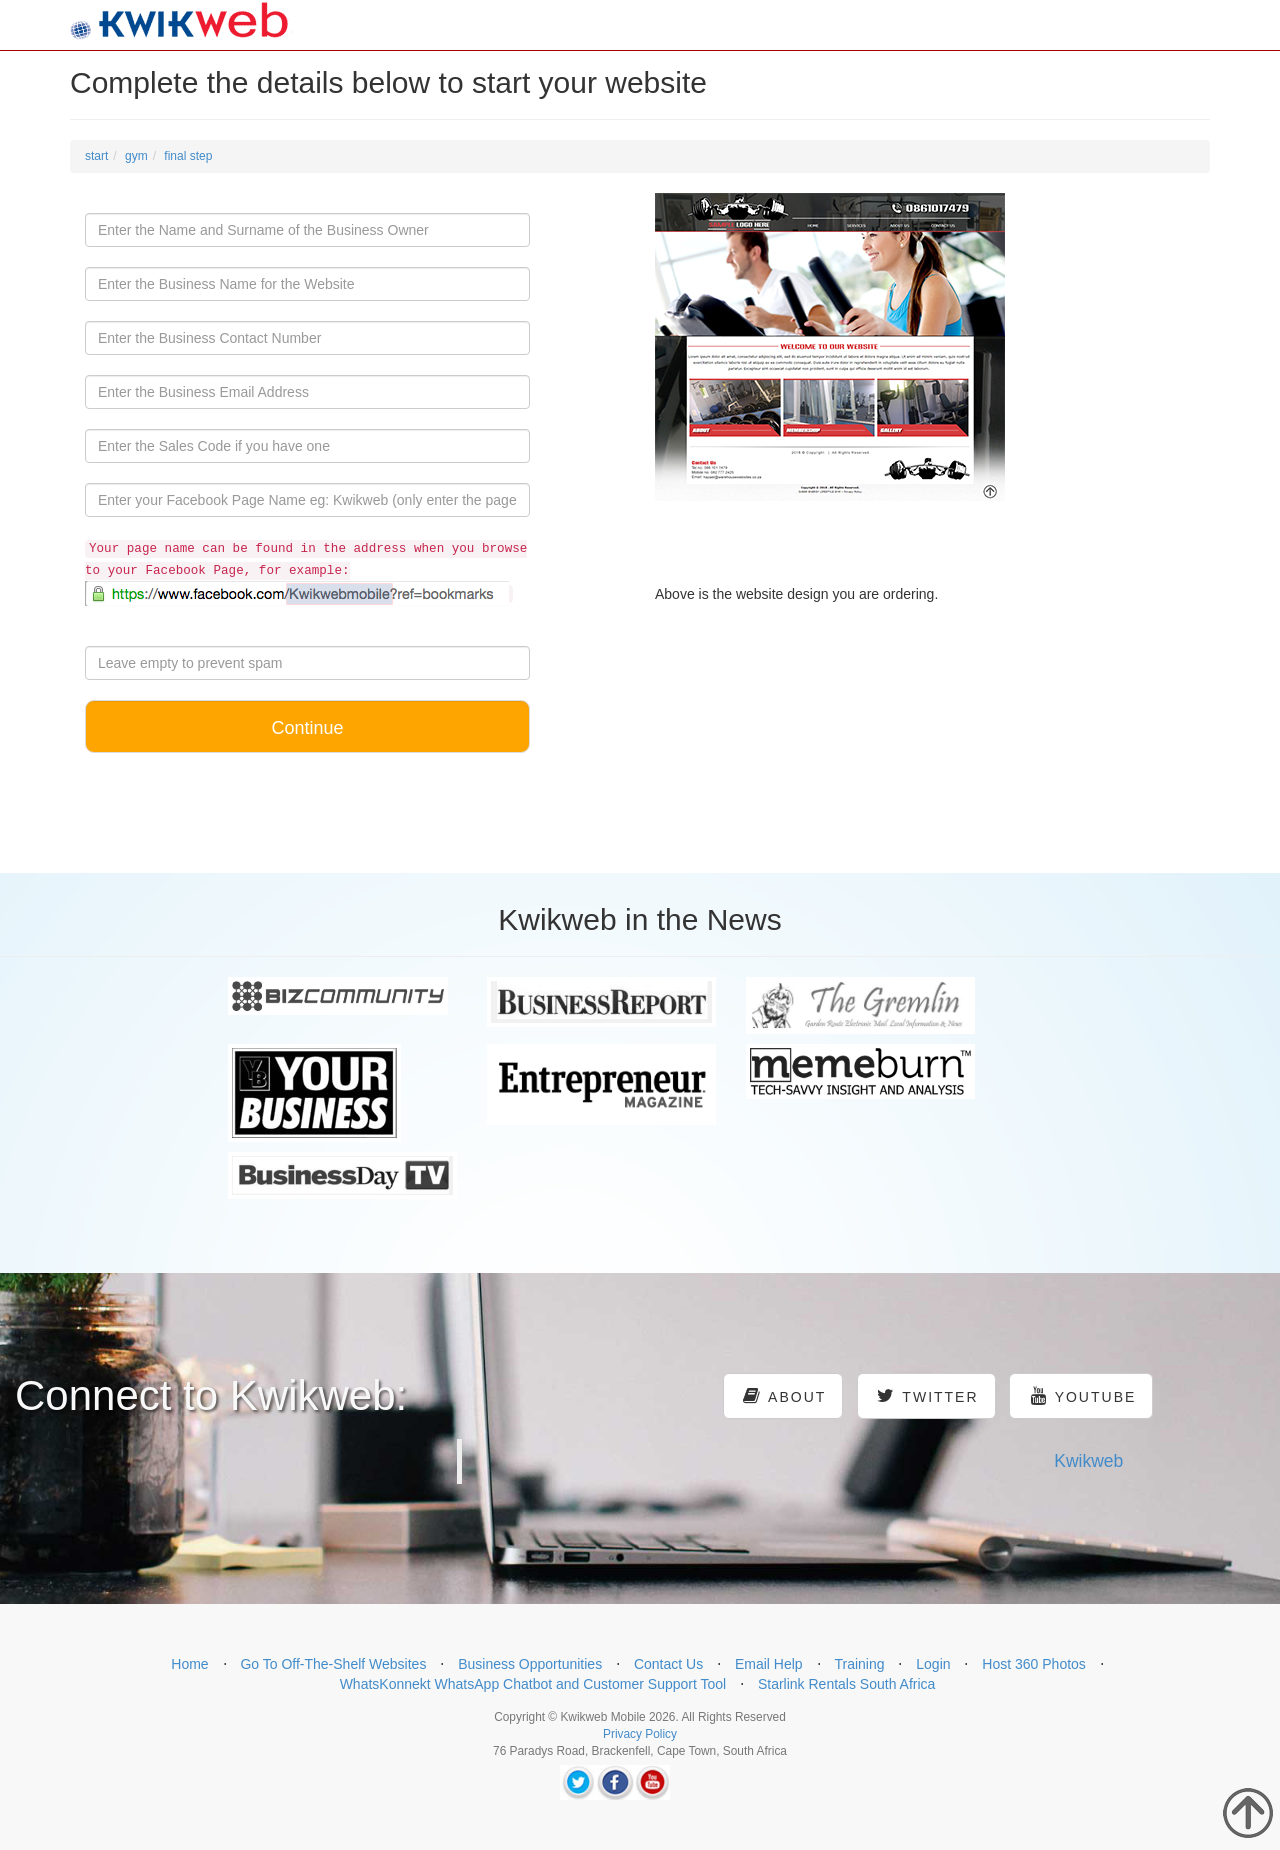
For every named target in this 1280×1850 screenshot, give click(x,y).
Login (933, 1664)
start (96, 156)
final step (188, 156)
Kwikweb (1088, 1461)
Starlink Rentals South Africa (846, 1684)
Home (189, 1664)
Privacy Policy (640, 1734)
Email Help (769, 1664)
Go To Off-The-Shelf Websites (333, 1664)
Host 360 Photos (1034, 1664)
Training (859, 1664)
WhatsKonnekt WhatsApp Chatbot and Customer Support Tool (533, 1684)
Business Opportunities (530, 1664)
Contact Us (668, 1664)
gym (136, 156)
